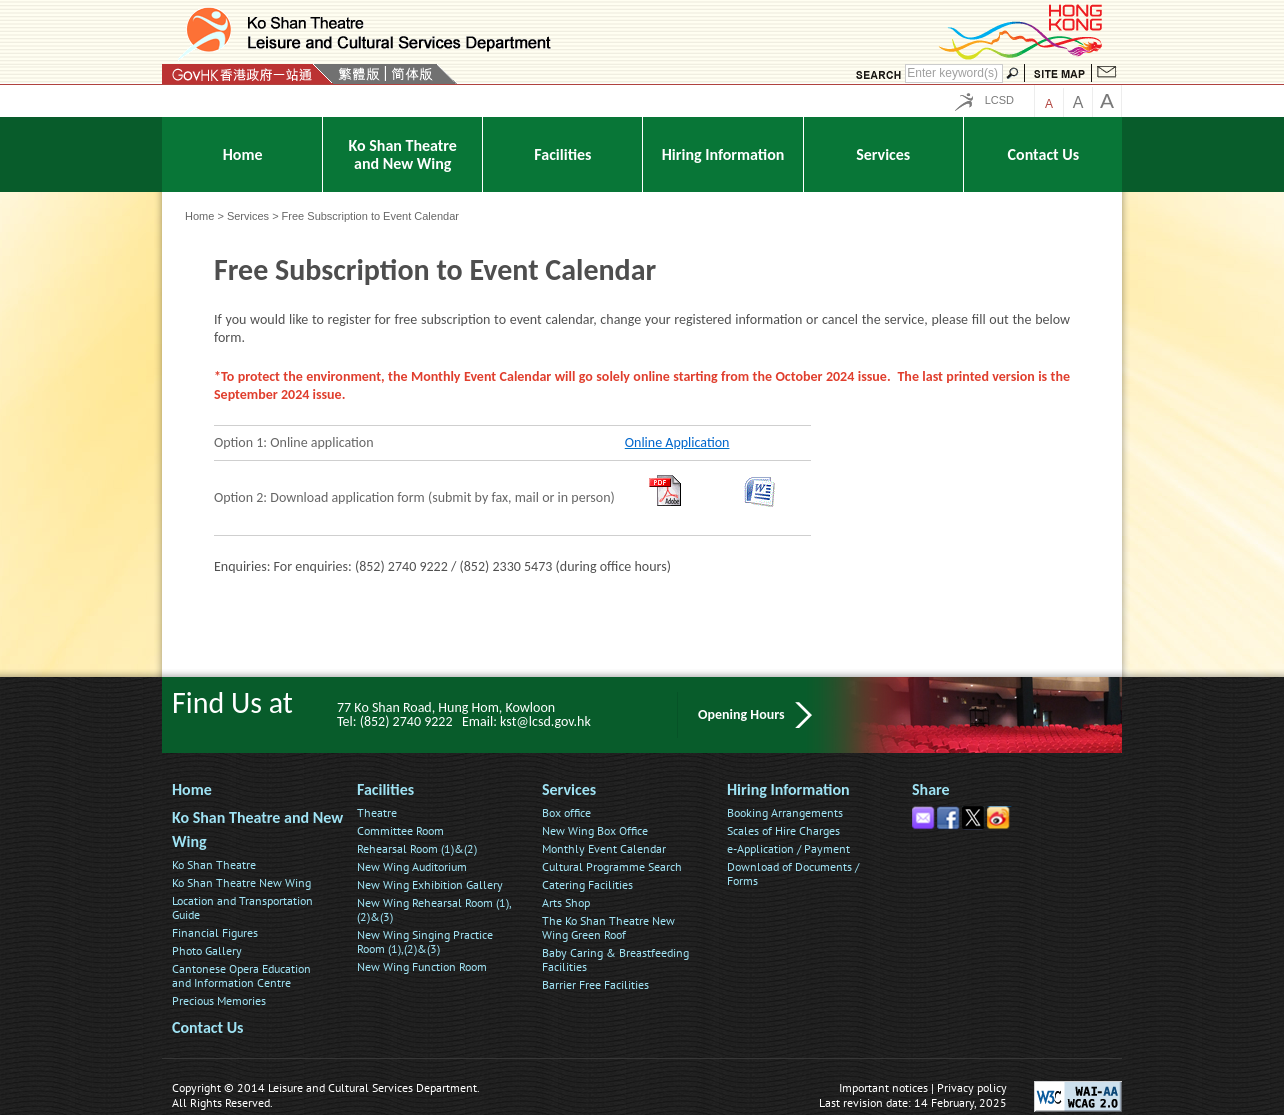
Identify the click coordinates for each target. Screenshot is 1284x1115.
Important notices (883, 1087)
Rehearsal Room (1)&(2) (417, 848)
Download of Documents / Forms (793, 873)
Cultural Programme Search (612, 866)
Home (199, 216)
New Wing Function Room (422, 966)
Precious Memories (219, 1000)
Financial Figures (215, 932)
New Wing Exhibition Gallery (430, 884)
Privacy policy (972, 1087)
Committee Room (400, 830)
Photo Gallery (207, 950)
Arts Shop (566, 902)
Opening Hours (741, 714)
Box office (566, 812)
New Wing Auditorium (412, 866)
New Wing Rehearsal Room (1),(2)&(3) (434, 909)
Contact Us (207, 1027)
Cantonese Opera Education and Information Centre (241, 975)
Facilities (385, 789)
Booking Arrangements (785, 812)
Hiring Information (788, 789)
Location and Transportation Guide (242, 907)
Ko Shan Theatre (214, 864)
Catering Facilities (587, 884)
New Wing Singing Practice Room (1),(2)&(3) (425, 941)
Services (248, 216)
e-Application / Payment (788, 848)
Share (931, 789)
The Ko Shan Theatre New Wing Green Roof (608, 927)
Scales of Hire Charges (783, 830)
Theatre (377, 812)
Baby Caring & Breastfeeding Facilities (615, 959)
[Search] (954, 73)
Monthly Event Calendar (604, 848)
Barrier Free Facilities (595, 984)
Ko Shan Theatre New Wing (241, 882)
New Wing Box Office (595, 830)
